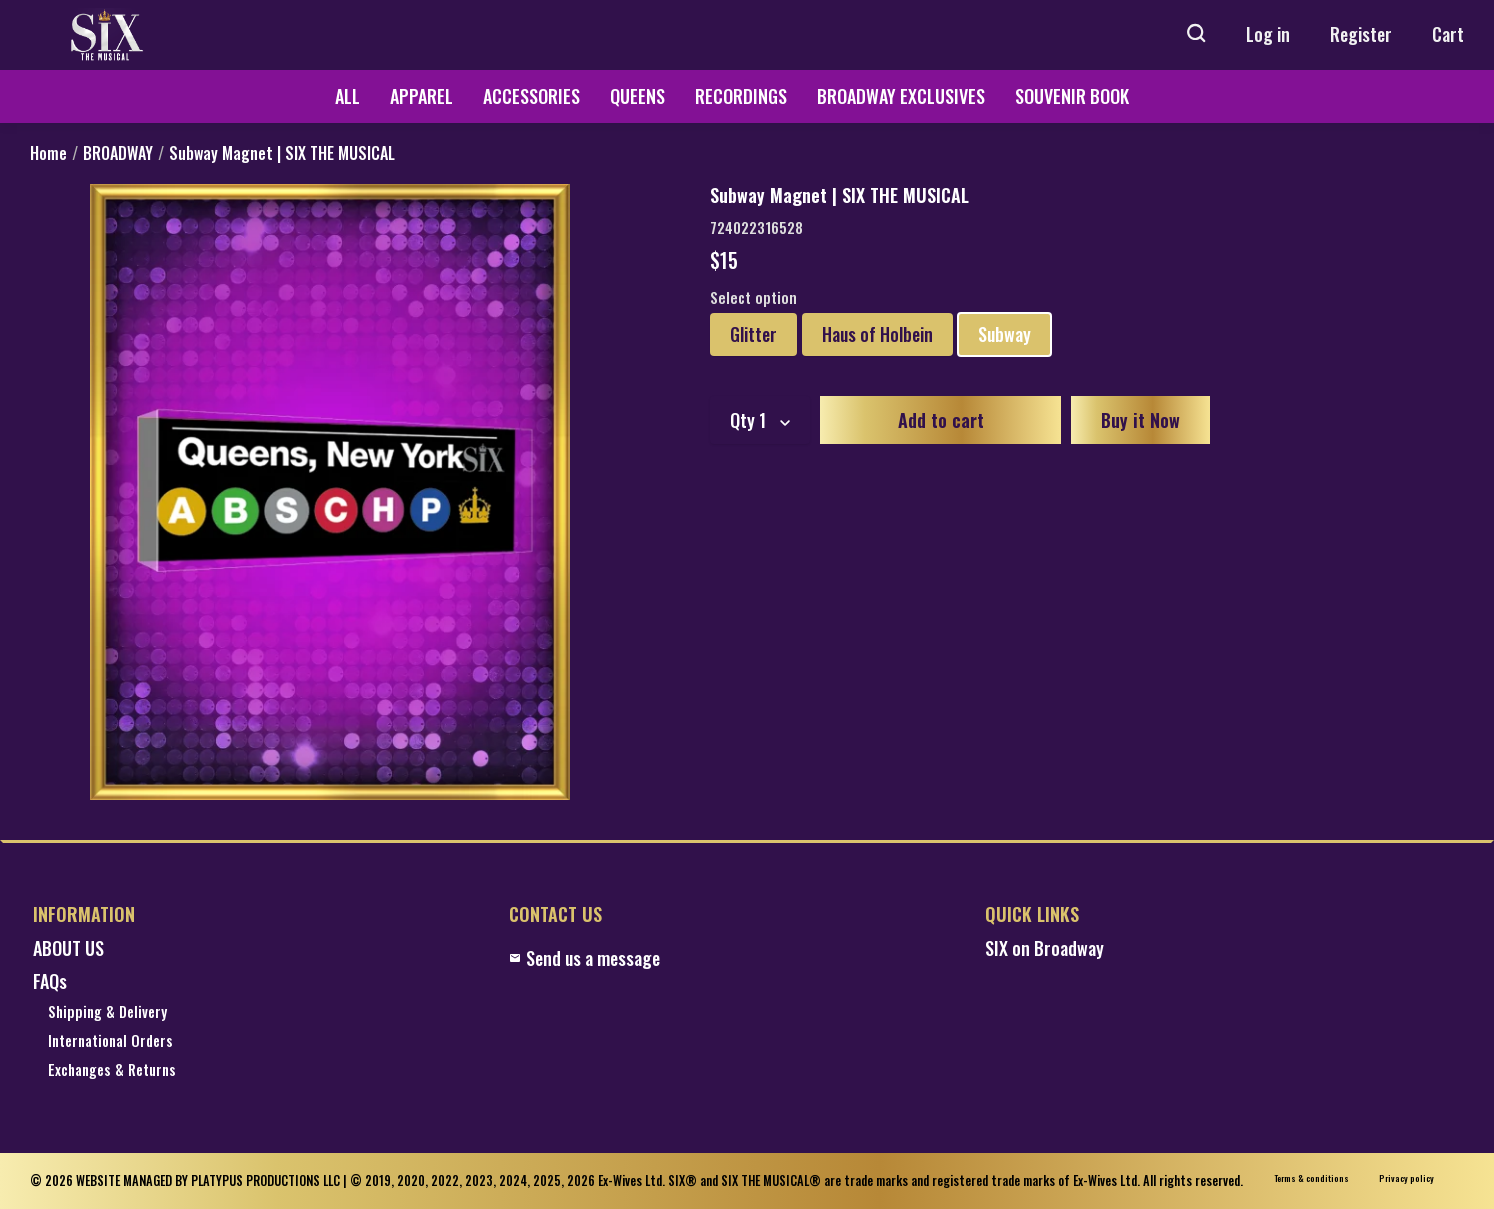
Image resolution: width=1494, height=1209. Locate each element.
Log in (1268, 34)
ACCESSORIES (531, 96)
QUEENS (637, 96)
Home (48, 153)
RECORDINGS (741, 96)
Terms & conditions (1312, 1178)
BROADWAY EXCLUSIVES (901, 96)
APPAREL (421, 96)
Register (1361, 34)
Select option (753, 298)
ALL (347, 96)
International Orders (110, 1041)
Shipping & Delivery (107, 1012)
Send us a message (584, 958)
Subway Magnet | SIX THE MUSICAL (282, 153)
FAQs (50, 981)
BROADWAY (118, 153)
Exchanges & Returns (112, 1070)
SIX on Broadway (1044, 948)
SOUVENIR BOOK (1072, 96)
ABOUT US (68, 948)
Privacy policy (1406, 1178)
